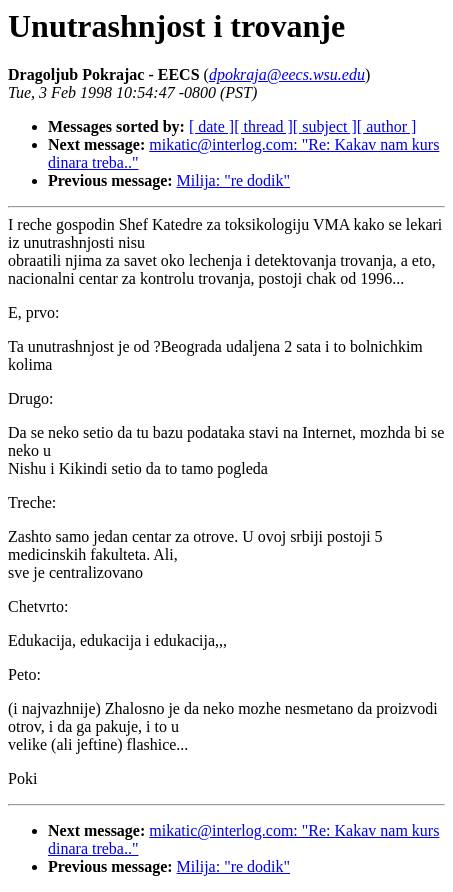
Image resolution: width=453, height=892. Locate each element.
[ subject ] (325, 126)
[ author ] (387, 126)
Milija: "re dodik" (234, 180)
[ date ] (211, 126)
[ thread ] (263, 126)
